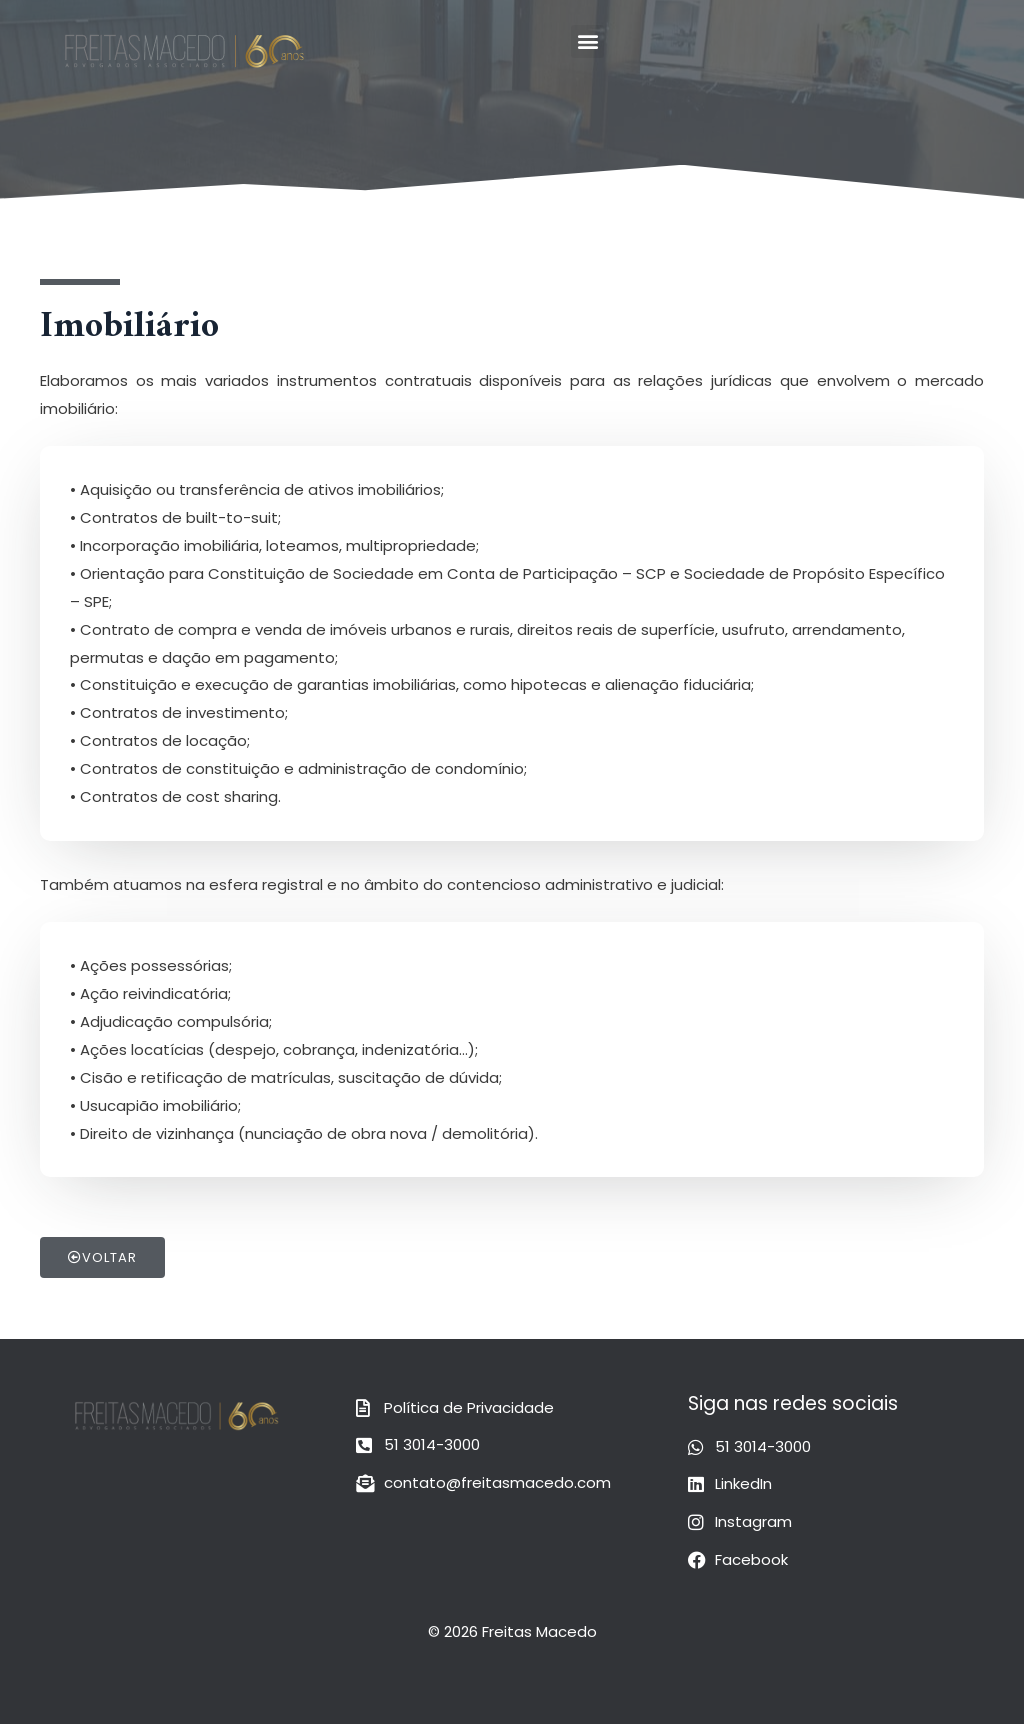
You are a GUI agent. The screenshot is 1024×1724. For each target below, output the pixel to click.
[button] (587, 41)
